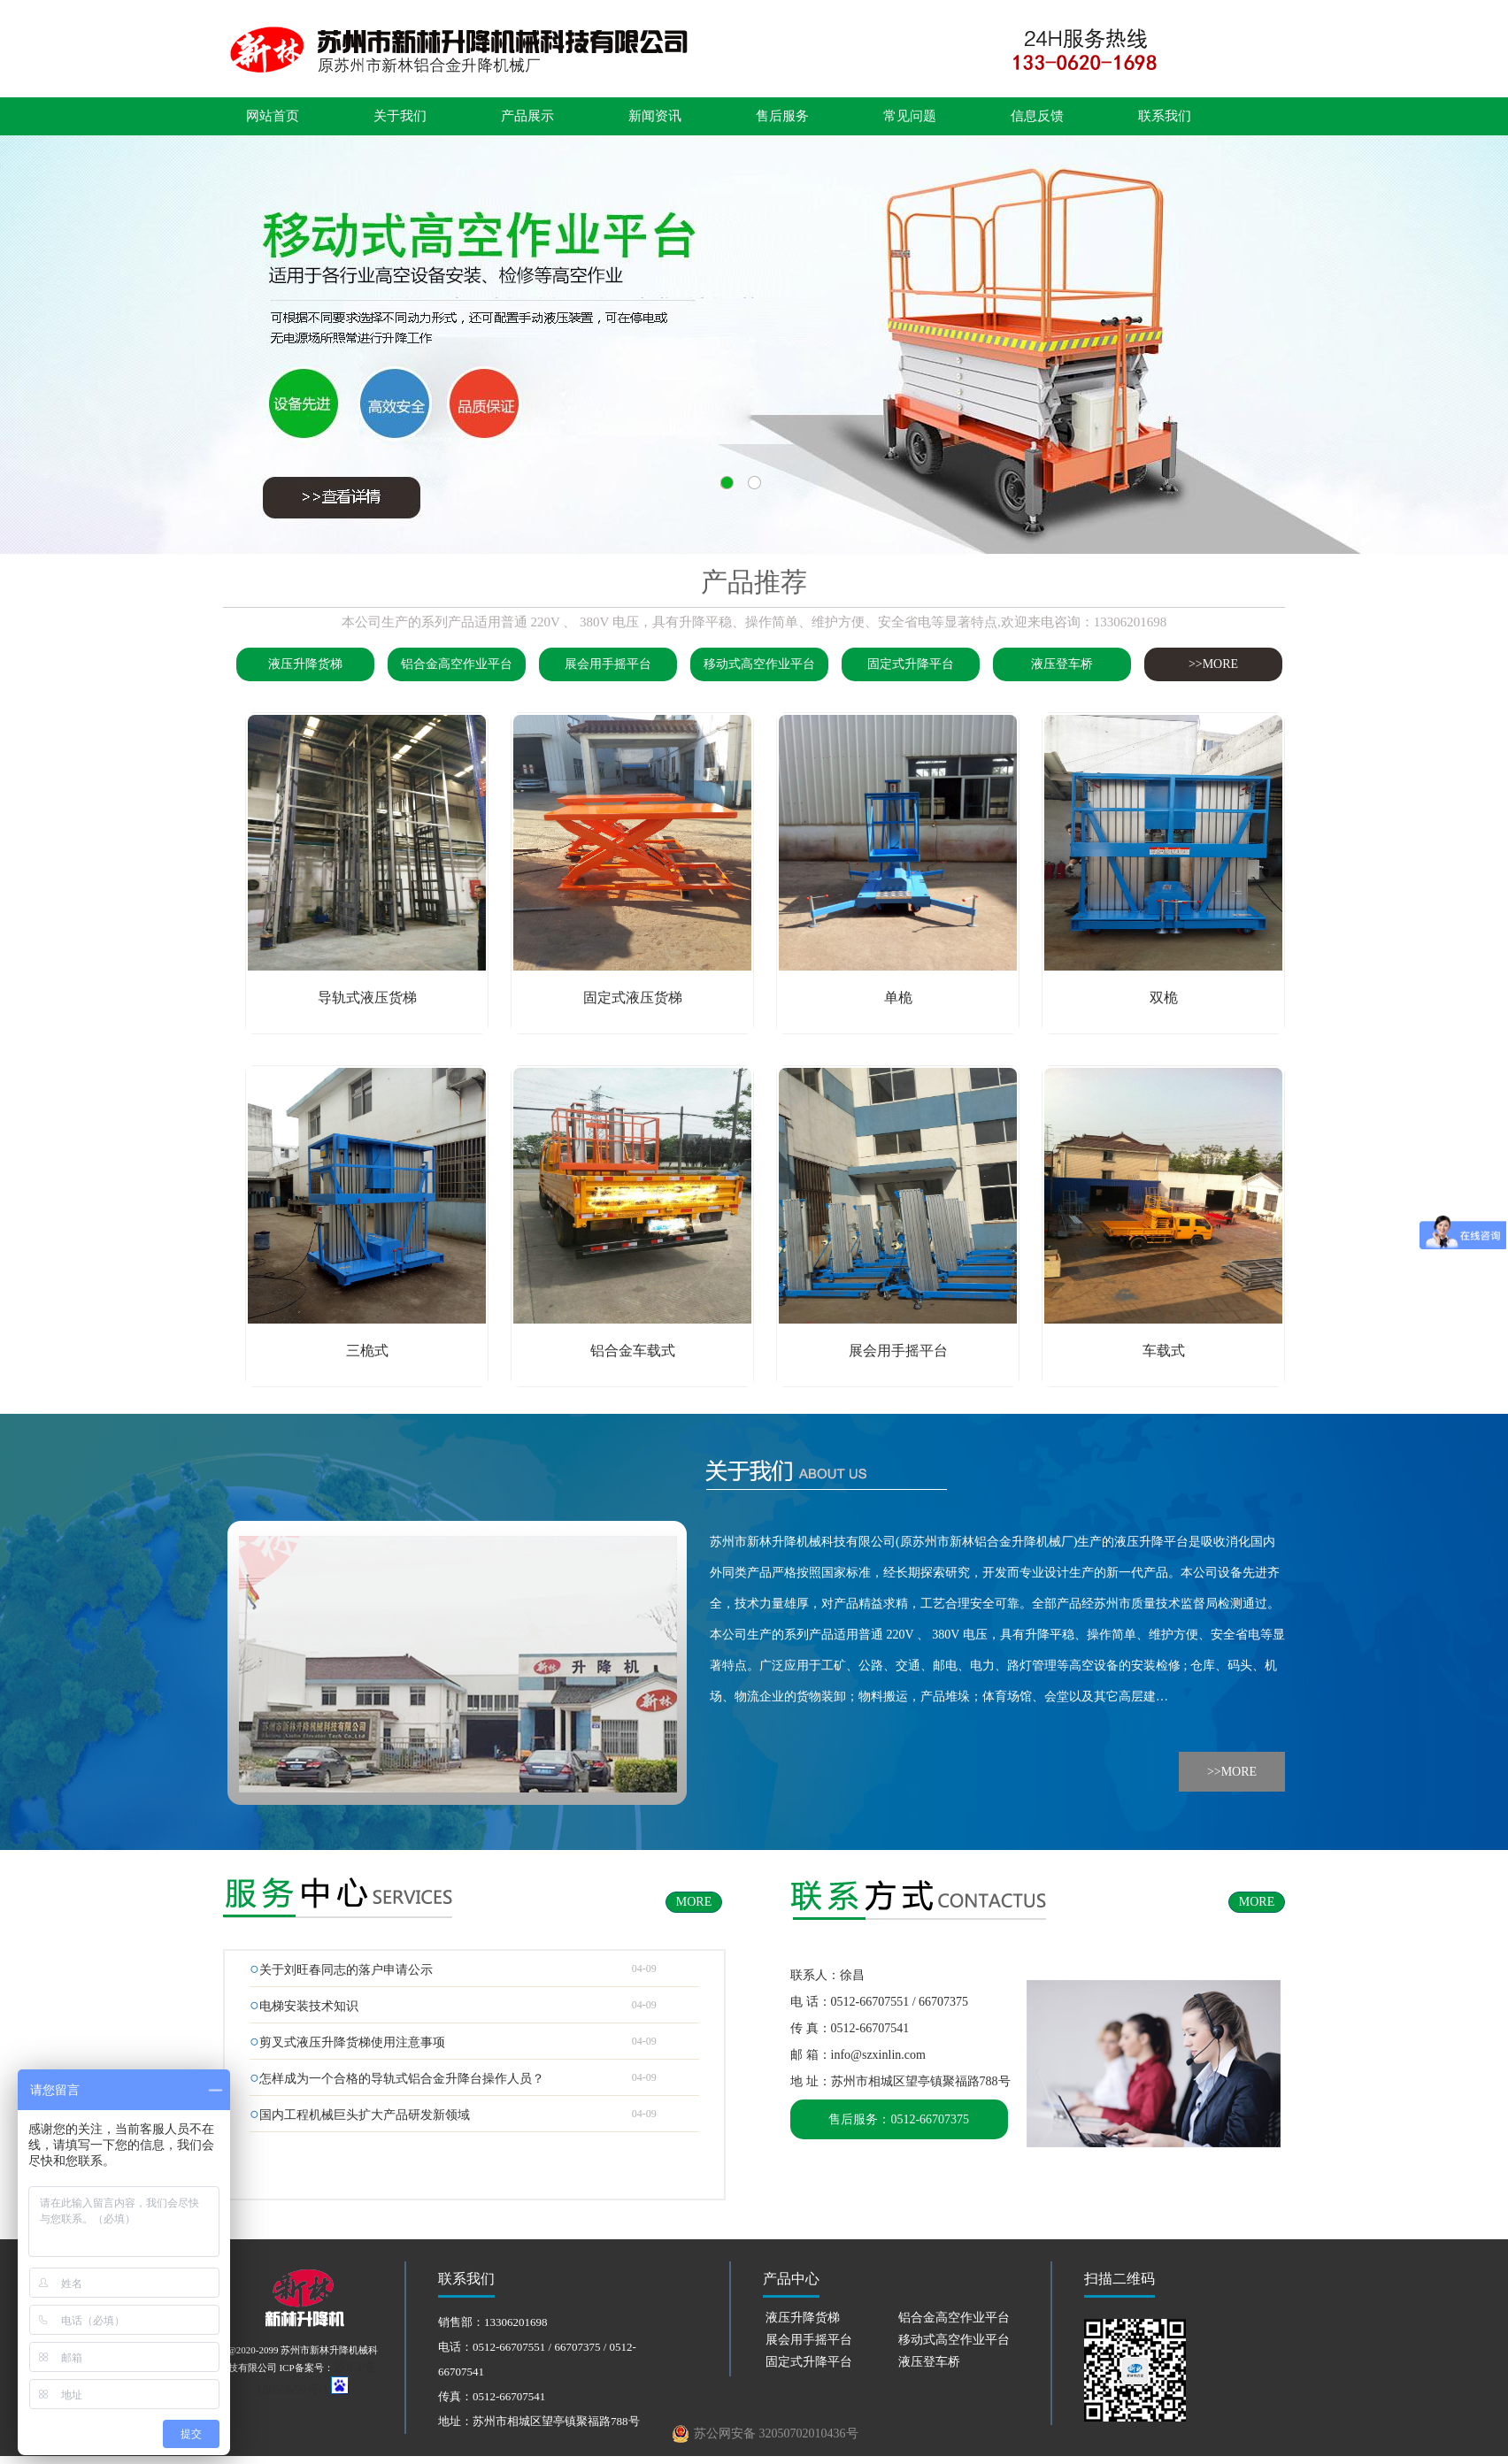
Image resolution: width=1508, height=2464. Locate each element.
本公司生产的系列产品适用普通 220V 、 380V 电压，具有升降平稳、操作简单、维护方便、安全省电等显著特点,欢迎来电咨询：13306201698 (754, 622)
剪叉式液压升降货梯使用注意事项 (352, 2042)
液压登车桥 (1062, 664)
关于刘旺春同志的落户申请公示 (346, 1970)
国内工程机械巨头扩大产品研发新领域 (364, 2115)
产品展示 (527, 116)
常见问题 (909, 116)
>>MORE (1213, 664)
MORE (694, 1901)
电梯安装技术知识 (308, 2006)
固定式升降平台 (910, 664)
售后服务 (782, 116)
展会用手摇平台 (608, 664)
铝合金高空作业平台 (456, 664)
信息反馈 (1037, 116)
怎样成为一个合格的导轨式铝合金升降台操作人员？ (401, 2078)
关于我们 (400, 116)
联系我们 (1164, 116)
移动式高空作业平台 (759, 664)
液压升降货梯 (305, 664)
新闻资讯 (654, 116)
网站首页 (272, 116)
